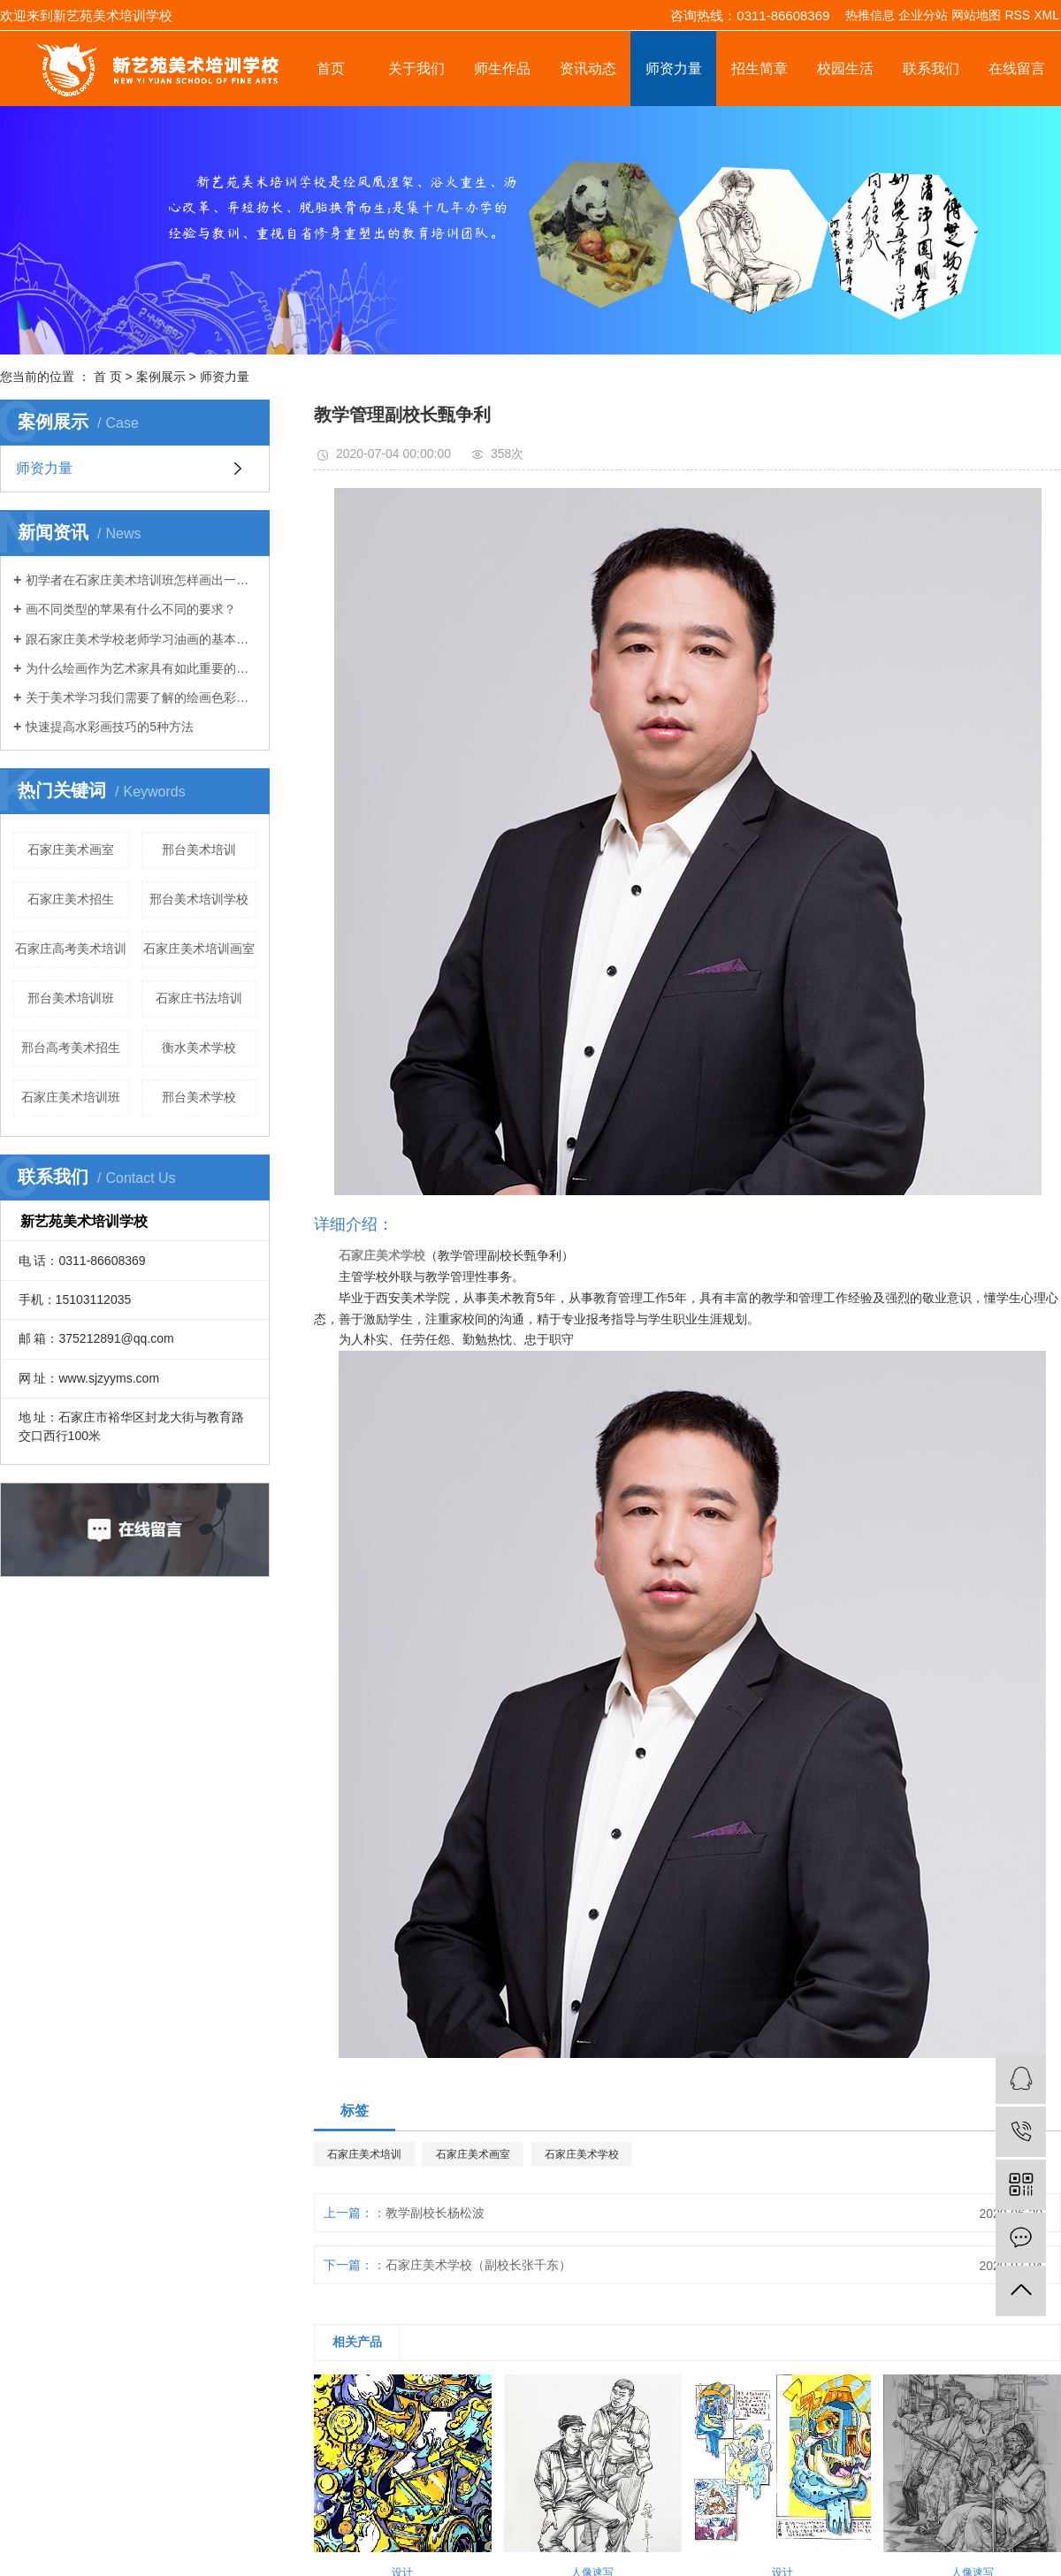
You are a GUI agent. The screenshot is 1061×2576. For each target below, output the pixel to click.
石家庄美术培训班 (70, 1097)
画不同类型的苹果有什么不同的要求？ (131, 609)
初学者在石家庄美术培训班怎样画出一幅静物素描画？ (141, 580)
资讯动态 (588, 68)
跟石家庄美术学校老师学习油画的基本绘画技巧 (141, 639)
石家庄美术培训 (364, 2154)
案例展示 (161, 377)
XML (1046, 15)
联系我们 (931, 68)
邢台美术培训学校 (198, 899)
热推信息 (870, 15)
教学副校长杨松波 (435, 2213)
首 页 (108, 377)
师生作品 (502, 68)
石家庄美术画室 (70, 849)
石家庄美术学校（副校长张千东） (478, 2265)
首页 (331, 68)
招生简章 (759, 68)
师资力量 (673, 68)
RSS (1017, 15)
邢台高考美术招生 (70, 1047)
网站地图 (976, 15)
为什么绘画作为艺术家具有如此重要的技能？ (141, 668)
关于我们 (416, 68)
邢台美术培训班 (70, 998)
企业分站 (923, 15)
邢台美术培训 (199, 849)
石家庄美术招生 (70, 899)
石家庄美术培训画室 (199, 948)
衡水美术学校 (199, 1047)
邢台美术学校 (199, 1097)
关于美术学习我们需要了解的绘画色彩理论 (141, 697)
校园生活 (845, 68)
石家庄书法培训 (199, 998)
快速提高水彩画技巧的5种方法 (110, 727)
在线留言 (1016, 68)
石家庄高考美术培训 (70, 948)
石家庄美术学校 (582, 2154)
